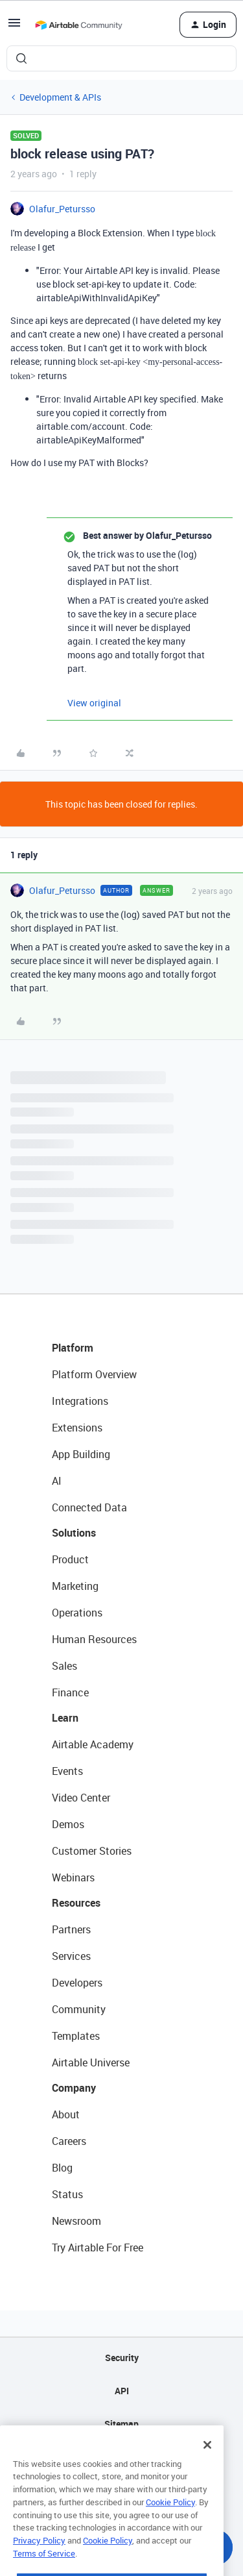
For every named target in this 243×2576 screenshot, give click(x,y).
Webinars (73, 1877)
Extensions (77, 1427)
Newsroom (76, 2221)
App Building (81, 1454)
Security (122, 2357)
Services (71, 1956)
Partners (71, 1929)
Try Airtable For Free (97, 2247)
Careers (69, 2141)
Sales (64, 1666)
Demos (68, 1824)
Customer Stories (92, 1851)
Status (67, 2194)
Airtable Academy (92, 1744)
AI (57, 1481)
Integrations (80, 1401)
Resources (76, 1903)
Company (74, 2088)
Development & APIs (60, 97)
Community (79, 2009)
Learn (65, 1718)
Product (70, 1559)
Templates (76, 2036)
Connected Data (89, 1507)
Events (67, 1771)
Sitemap (121, 2424)
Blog (62, 2168)
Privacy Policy (39, 2563)
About (66, 2114)
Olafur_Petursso (62, 209)
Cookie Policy (170, 2525)
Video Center (81, 1797)
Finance (70, 1692)
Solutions (74, 1533)
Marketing (75, 1586)
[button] (14, 27)
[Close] (207, 2467)
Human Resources (94, 1639)
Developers (77, 1982)
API (122, 2390)
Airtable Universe (91, 2062)
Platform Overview (94, 1374)
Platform (72, 1348)
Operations (77, 1612)
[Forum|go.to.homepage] (78, 24)
